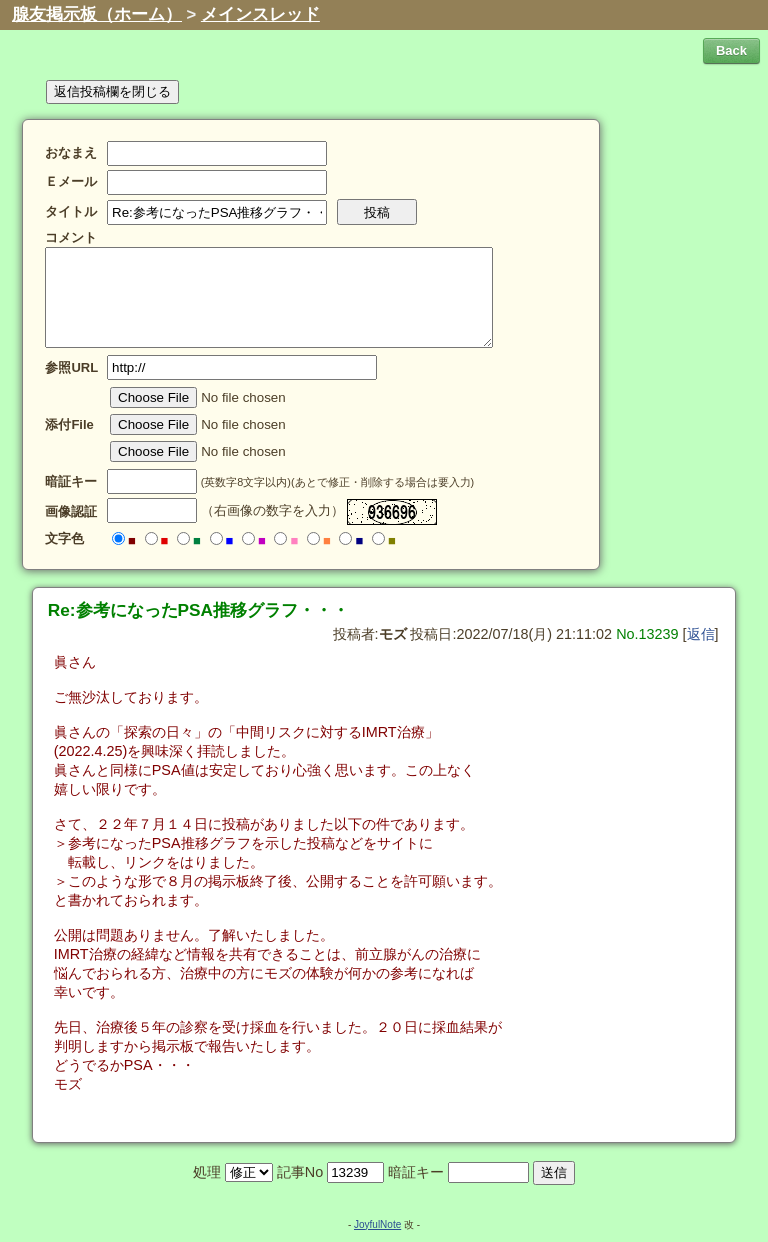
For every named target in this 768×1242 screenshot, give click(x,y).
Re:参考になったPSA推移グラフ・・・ (198, 610)
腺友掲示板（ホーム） (97, 14)
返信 (701, 634)
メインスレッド (260, 14)
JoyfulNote (377, 1224)
